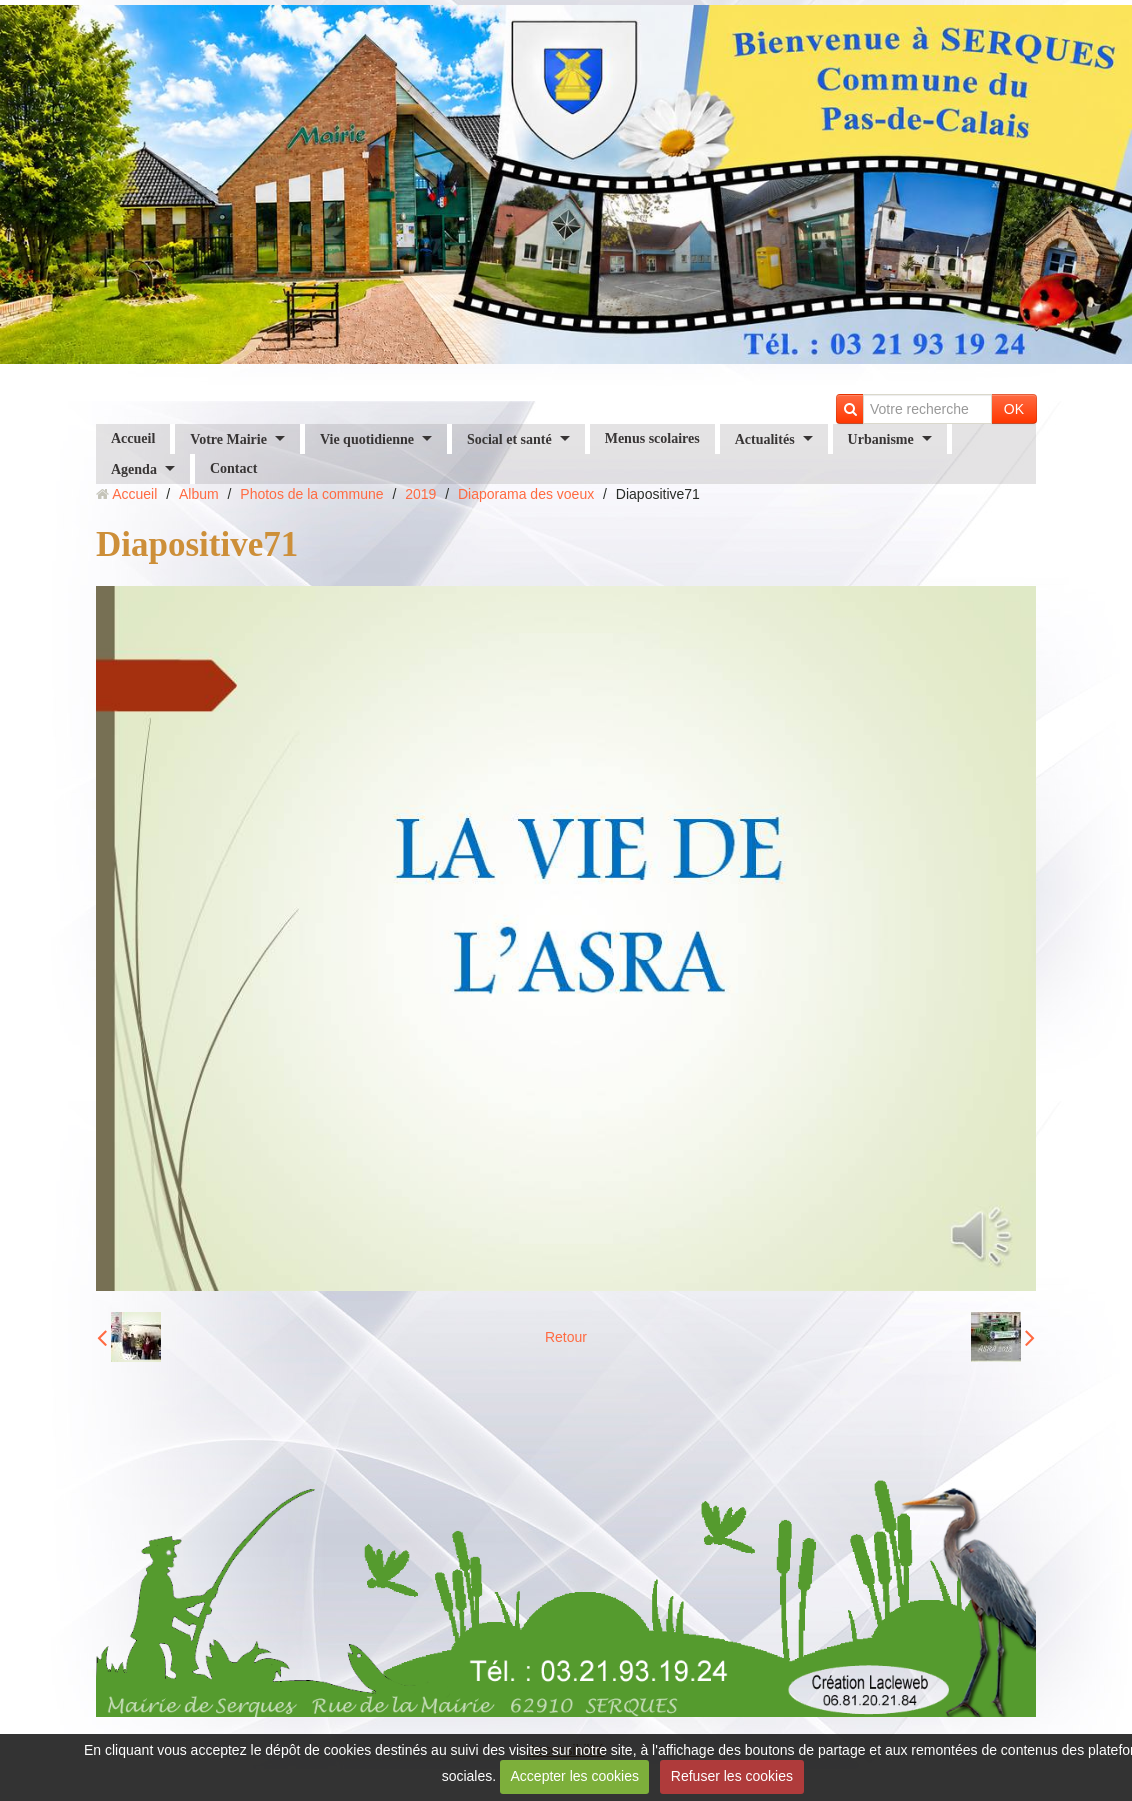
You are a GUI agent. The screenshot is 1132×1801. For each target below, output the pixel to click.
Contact (233, 468)
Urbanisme (881, 438)
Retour (566, 1337)
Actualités (765, 438)
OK (1014, 409)
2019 (420, 494)
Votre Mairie (228, 438)
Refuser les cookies (732, 1776)
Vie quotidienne (367, 438)
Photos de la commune (311, 494)
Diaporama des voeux (526, 494)
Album (199, 494)
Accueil (133, 438)
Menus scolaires (652, 438)
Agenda (134, 468)
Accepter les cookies (575, 1776)
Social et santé (509, 438)
